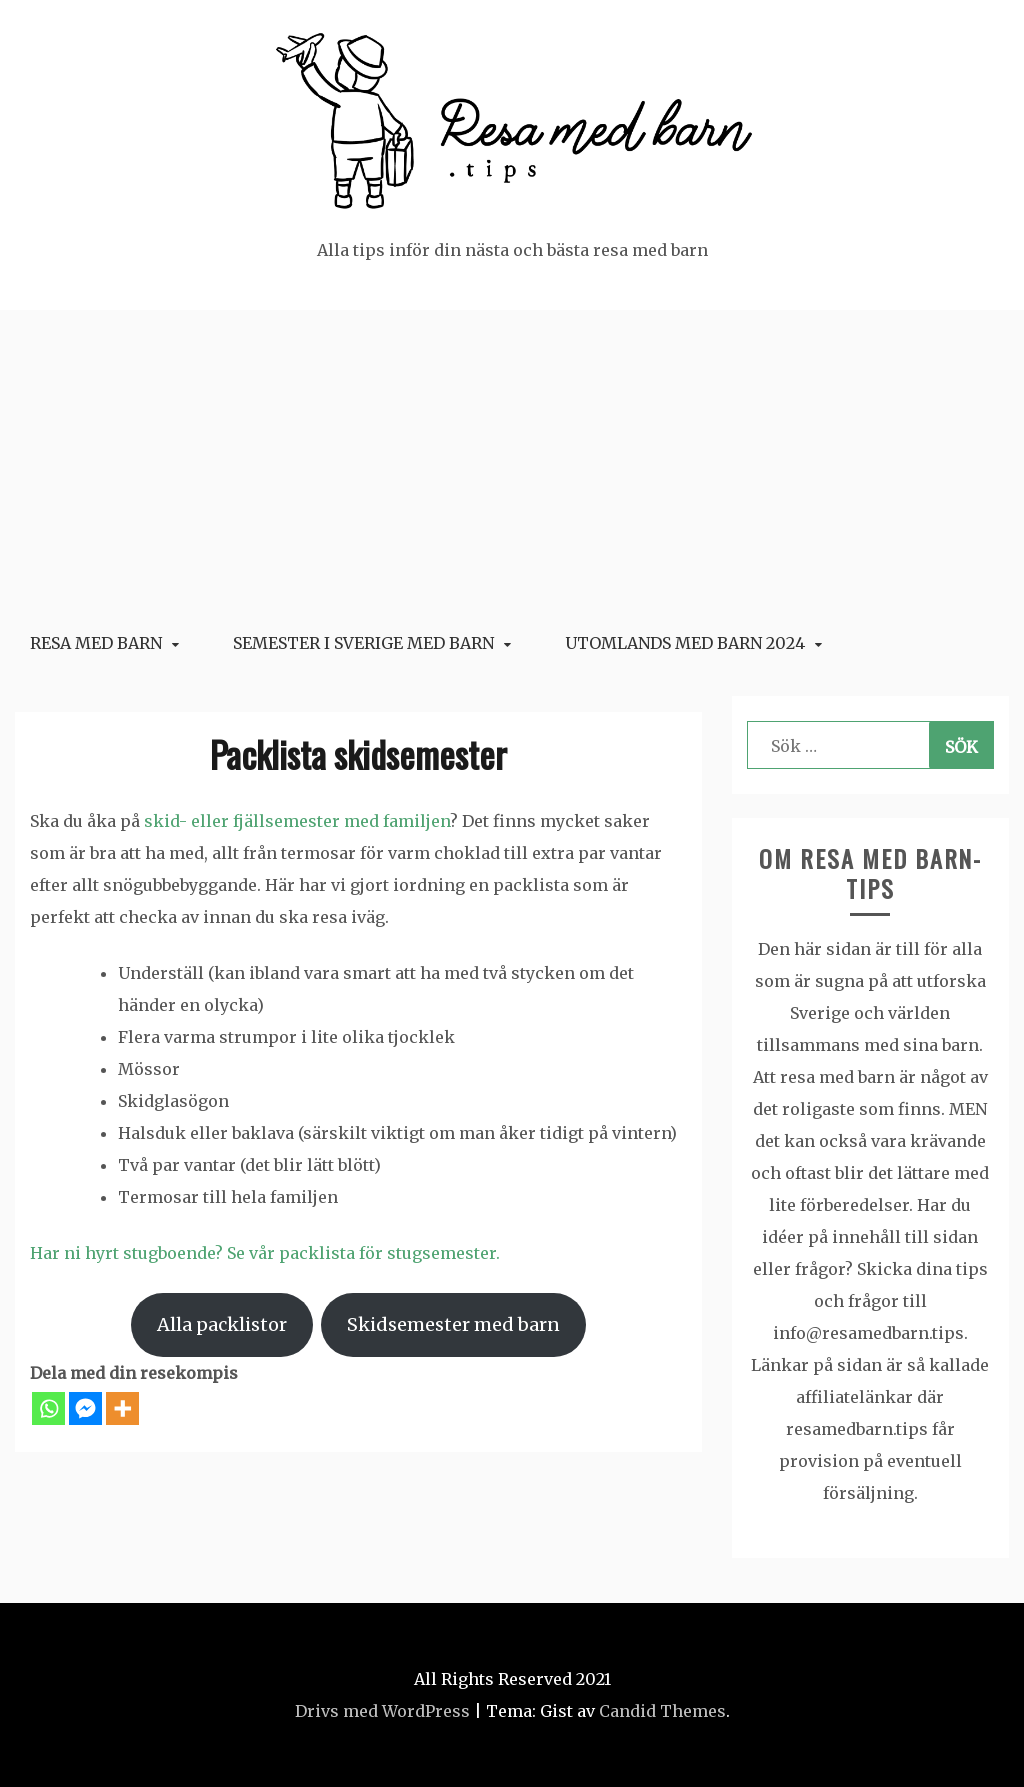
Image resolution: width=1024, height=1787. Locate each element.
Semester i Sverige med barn (363, 643)
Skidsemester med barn (453, 1324)
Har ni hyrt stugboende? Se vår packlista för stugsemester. (265, 1253)
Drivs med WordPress (382, 1711)
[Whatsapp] (48, 1408)
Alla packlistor (222, 1324)
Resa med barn (96, 643)
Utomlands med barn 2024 (685, 643)
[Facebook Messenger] (85, 1408)
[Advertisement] (512, 460)
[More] (122, 1408)
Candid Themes (662, 1711)
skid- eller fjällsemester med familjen (297, 821)
